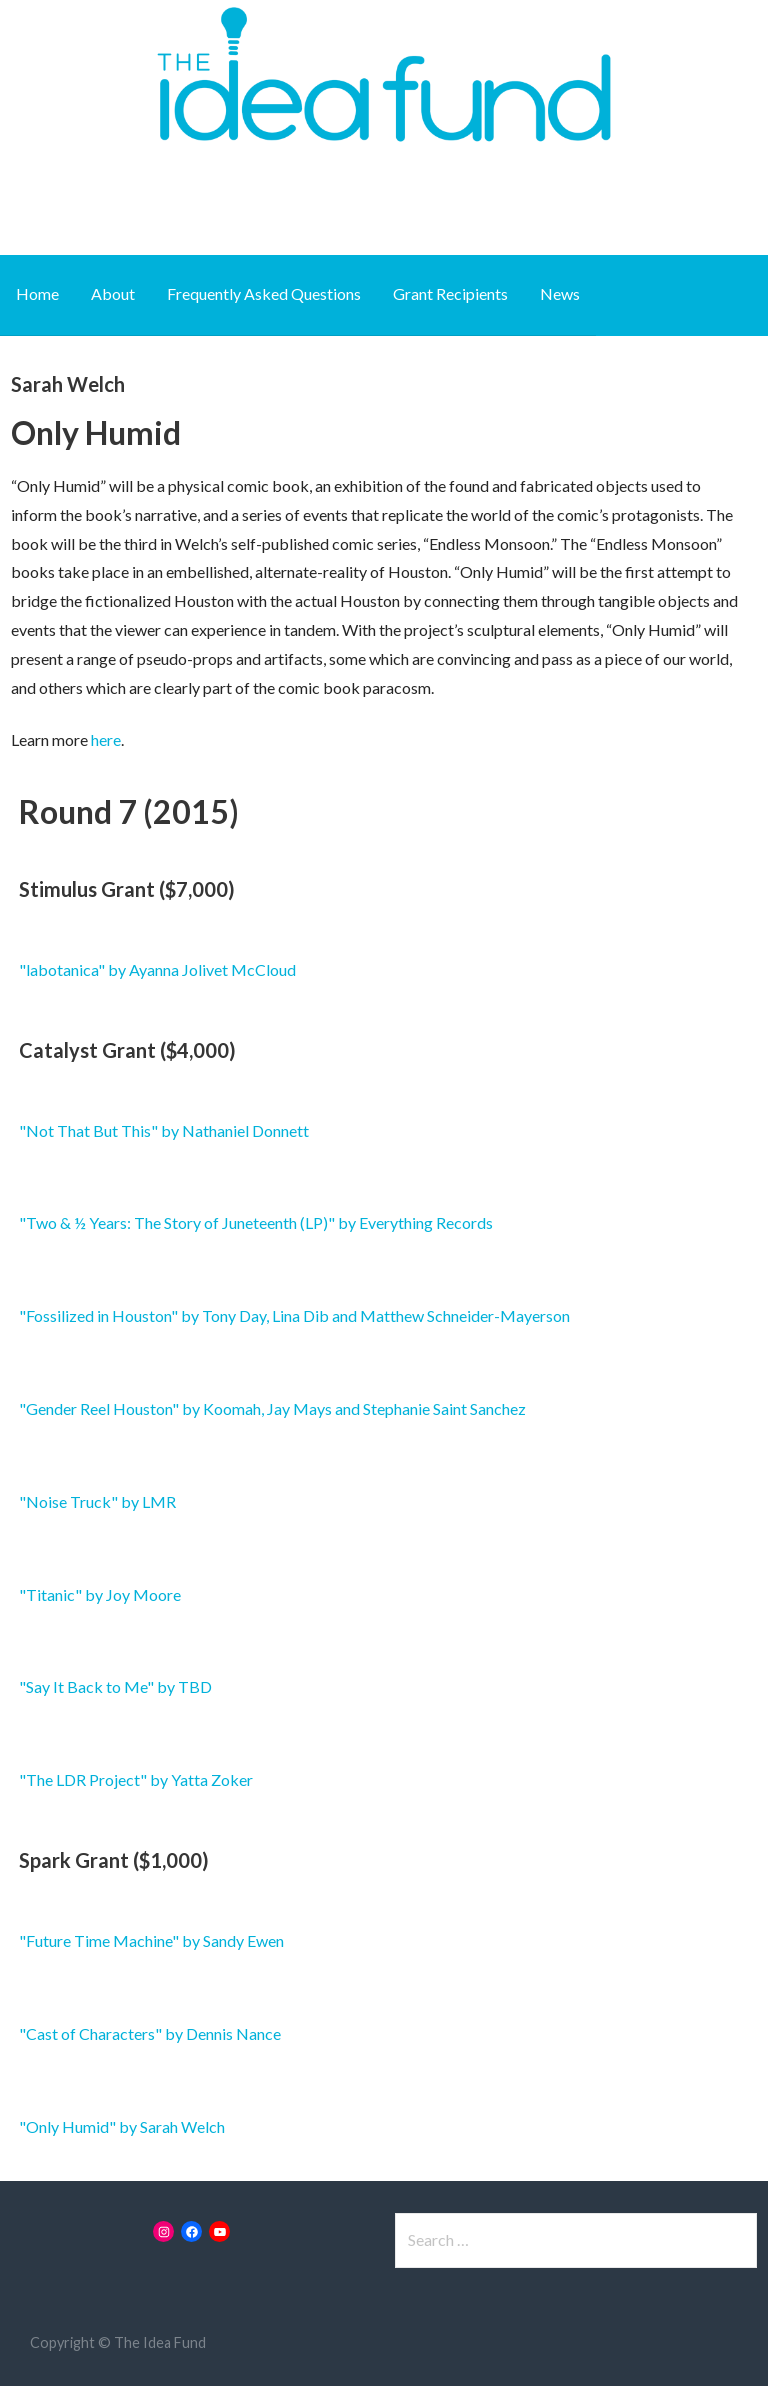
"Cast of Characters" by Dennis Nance (150, 2033)
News (560, 293)
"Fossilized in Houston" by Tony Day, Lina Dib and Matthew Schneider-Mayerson (294, 1315)
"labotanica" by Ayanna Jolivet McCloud (157, 969)
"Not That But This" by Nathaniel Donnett (164, 1130)
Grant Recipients (450, 293)
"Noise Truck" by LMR (97, 1501)
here (106, 739)
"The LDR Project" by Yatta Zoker (136, 1779)
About (113, 293)
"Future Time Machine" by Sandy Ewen (151, 1940)
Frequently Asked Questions (264, 293)
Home (37, 293)
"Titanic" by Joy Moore (100, 1594)
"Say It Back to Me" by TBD (115, 1686)
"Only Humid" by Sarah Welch (122, 2126)
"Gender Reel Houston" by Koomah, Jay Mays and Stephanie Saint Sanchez (272, 1408)
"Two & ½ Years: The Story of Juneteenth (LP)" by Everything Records (256, 1222)
